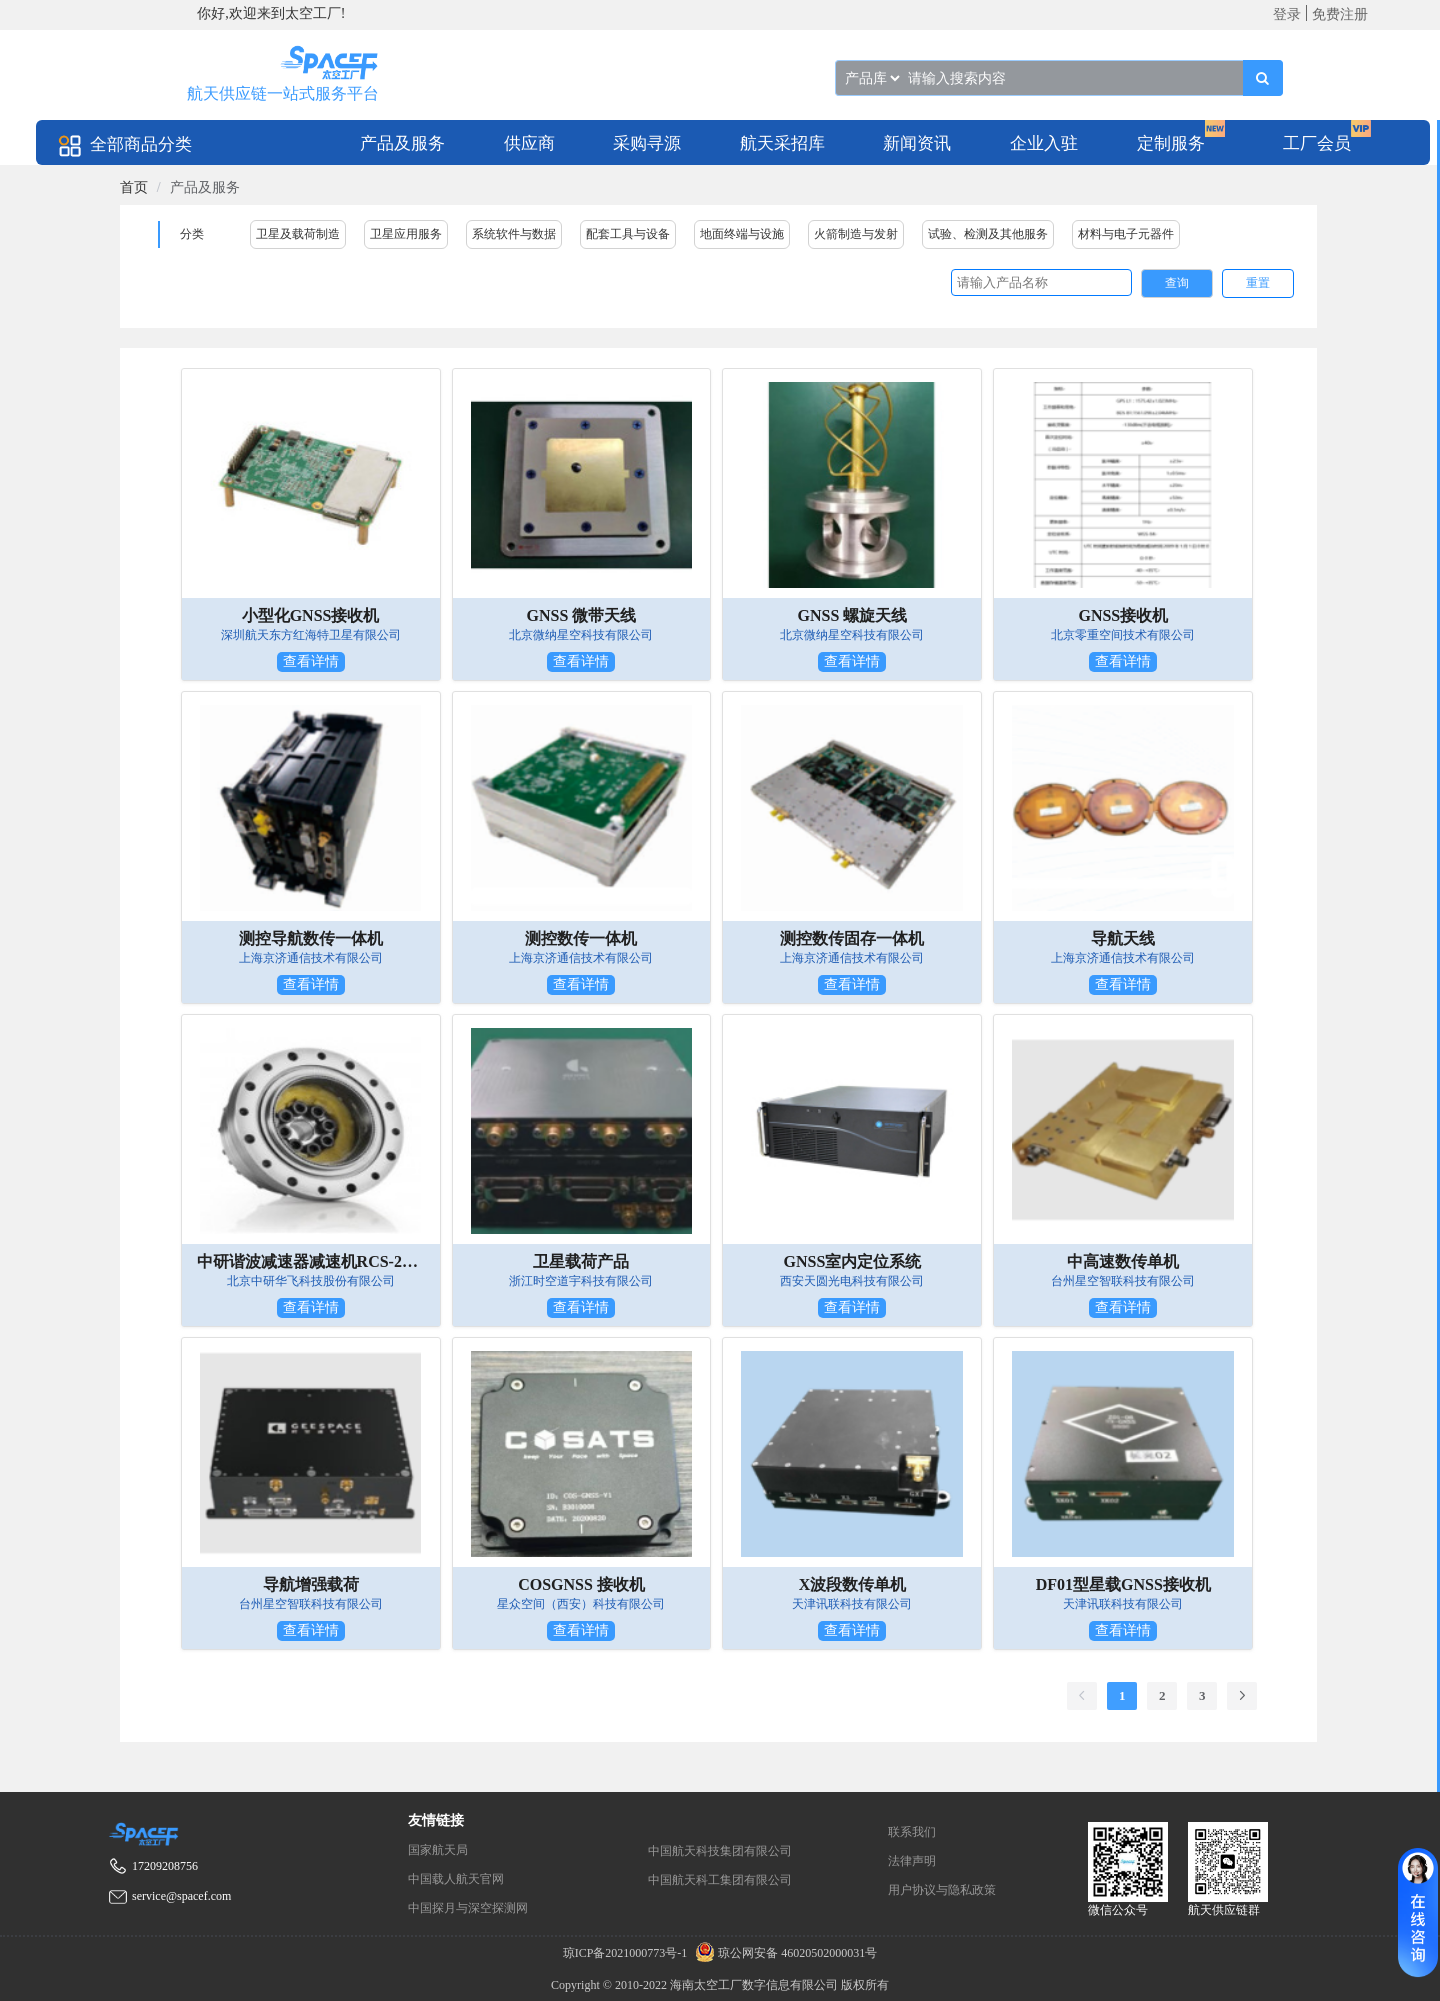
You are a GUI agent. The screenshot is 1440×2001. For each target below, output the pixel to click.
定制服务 (1171, 143)
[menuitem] (402, 142)
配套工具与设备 (628, 234)
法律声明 (912, 1861)
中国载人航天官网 (456, 1879)
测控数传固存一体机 (852, 938)
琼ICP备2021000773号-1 (627, 1953)
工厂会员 (1317, 143)
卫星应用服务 (406, 234)
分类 (192, 234)
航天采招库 (782, 143)
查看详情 (311, 661)
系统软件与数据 (514, 234)
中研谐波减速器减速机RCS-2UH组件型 (311, 1261)
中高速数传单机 (1123, 1261)
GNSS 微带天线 (582, 615)
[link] (134, 187)
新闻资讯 (917, 143)
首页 (134, 187)
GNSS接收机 (1123, 615)
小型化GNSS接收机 (311, 615)
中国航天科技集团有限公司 (720, 1851)
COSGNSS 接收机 (581, 1584)
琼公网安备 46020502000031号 (783, 1953)
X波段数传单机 (853, 1584)
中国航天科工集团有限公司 (720, 1880)
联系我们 (912, 1832)
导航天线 (1123, 938)
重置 (1258, 283)
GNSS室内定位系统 (853, 1261)
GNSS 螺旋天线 (853, 615)
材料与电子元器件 (1126, 234)
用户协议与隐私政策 (942, 1890)
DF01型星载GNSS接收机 (1123, 1584)
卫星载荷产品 (581, 1261)
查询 (1177, 283)
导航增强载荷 (311, 1584)
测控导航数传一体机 (311, 938)
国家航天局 (438, 1850)
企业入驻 (1044, 143)
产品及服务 (402, 143)
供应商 (529, 143)
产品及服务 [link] (205, 187)
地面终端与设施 (742, 234)
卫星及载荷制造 (298, 234)
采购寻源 (647, 143)
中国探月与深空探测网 (468, 1908)
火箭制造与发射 (856, 234)
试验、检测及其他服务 (988, 234)
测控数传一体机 (581, 938)
